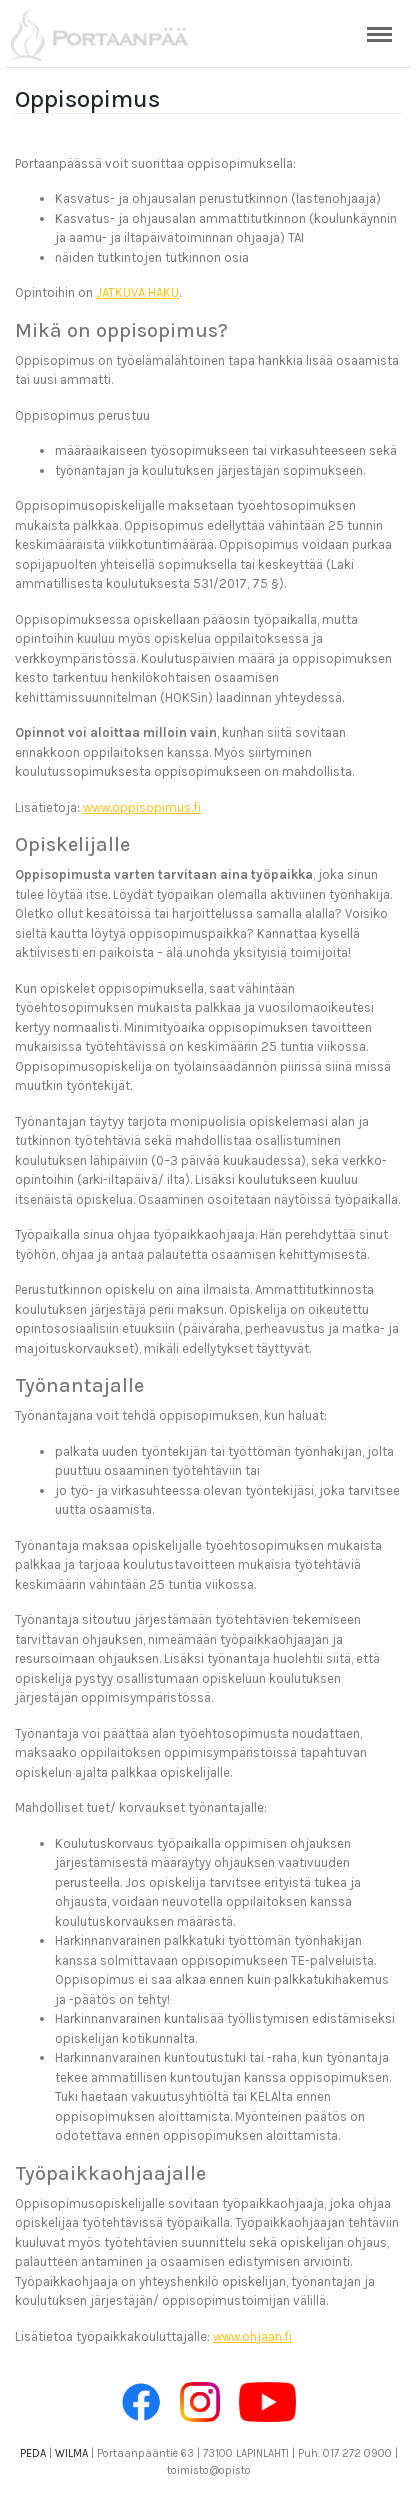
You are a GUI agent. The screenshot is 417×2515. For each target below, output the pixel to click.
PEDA (33, 2453)
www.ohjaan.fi (252, 2336)
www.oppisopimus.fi (142, 807)
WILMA (71, 2453)
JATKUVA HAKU (137, 292)
